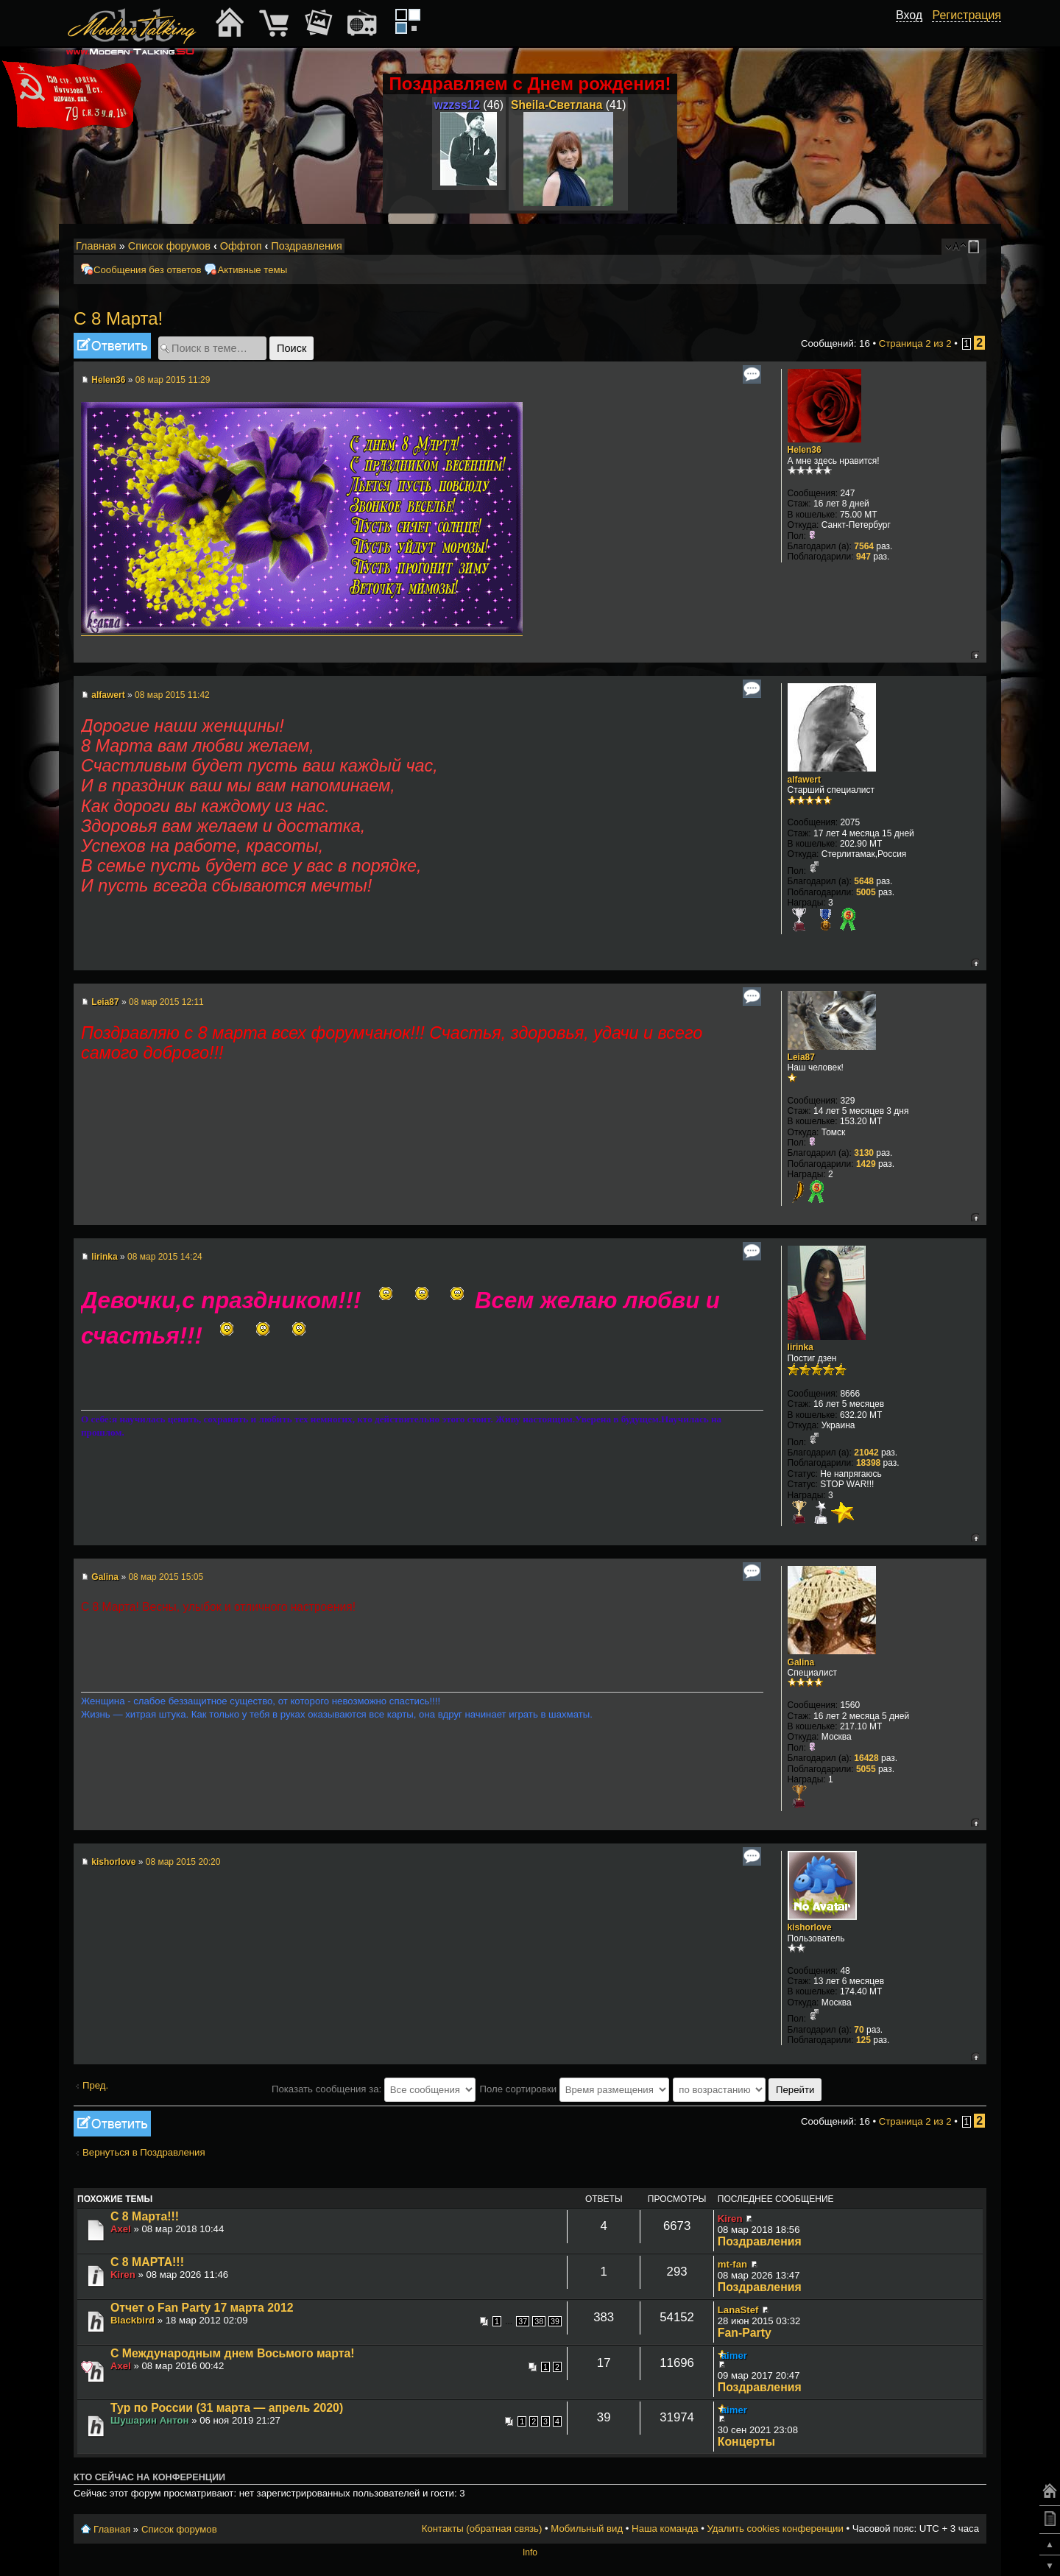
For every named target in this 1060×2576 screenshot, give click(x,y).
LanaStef (738, 2309)
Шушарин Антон (149, 2420)
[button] (914, 32)
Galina (105, 1577)
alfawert (107, 695)
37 (522, 2321)
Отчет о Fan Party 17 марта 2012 (202, 2307)
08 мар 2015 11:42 (172, 695)
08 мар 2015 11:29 (173, 380)
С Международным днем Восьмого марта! (232, 2353)
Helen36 (108, 380)
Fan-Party (744, 2332)
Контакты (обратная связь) (482, 2528)
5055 (866, 1769)
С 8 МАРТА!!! (147, 2262)
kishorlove (113, 1862)
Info (530, 2552)
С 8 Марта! (118, 318)
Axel (120, 2228)
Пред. (95, 2085)
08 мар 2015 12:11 (166, 1002)
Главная (96, 246)
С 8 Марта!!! (144, 2216)
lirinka (104, 1257)
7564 (864, 546)
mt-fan (732, 2264)
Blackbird (132, 2320)
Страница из (915, 343)
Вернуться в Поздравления (143, 2152)
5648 (864, 881)
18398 (868, 1463)
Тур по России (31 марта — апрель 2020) (226, 2408)
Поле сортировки (573, 2089)
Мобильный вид (976, 246)
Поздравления (306, 246)
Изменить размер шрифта (956, 246)
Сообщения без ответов (147, 269)
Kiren (730, 2218)
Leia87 (105, 1002)
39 (555, 2321)
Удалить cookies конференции (775, 2528)
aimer (734, 2355)
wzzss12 (457, 105)
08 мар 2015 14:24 (164, 1257)
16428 (866, 1758)
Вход (909, 15)
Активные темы (252, 269)
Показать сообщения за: (374, 2089)
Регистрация (966, 15)
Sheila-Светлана (556, 105)
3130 (864, 1153)
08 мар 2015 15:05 (165, 1577)
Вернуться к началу (975, 655)
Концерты (746, 2441)
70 (858, 2030)
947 (863, 556)
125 (863, 2040)
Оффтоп (241, 246)
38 (538, 2321)
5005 (866, 892)
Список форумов (169, 246)
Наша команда (665, 2528)
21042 (866, 1452)
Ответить (112, 346)
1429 (866, 1164)
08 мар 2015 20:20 (183, 1862)
